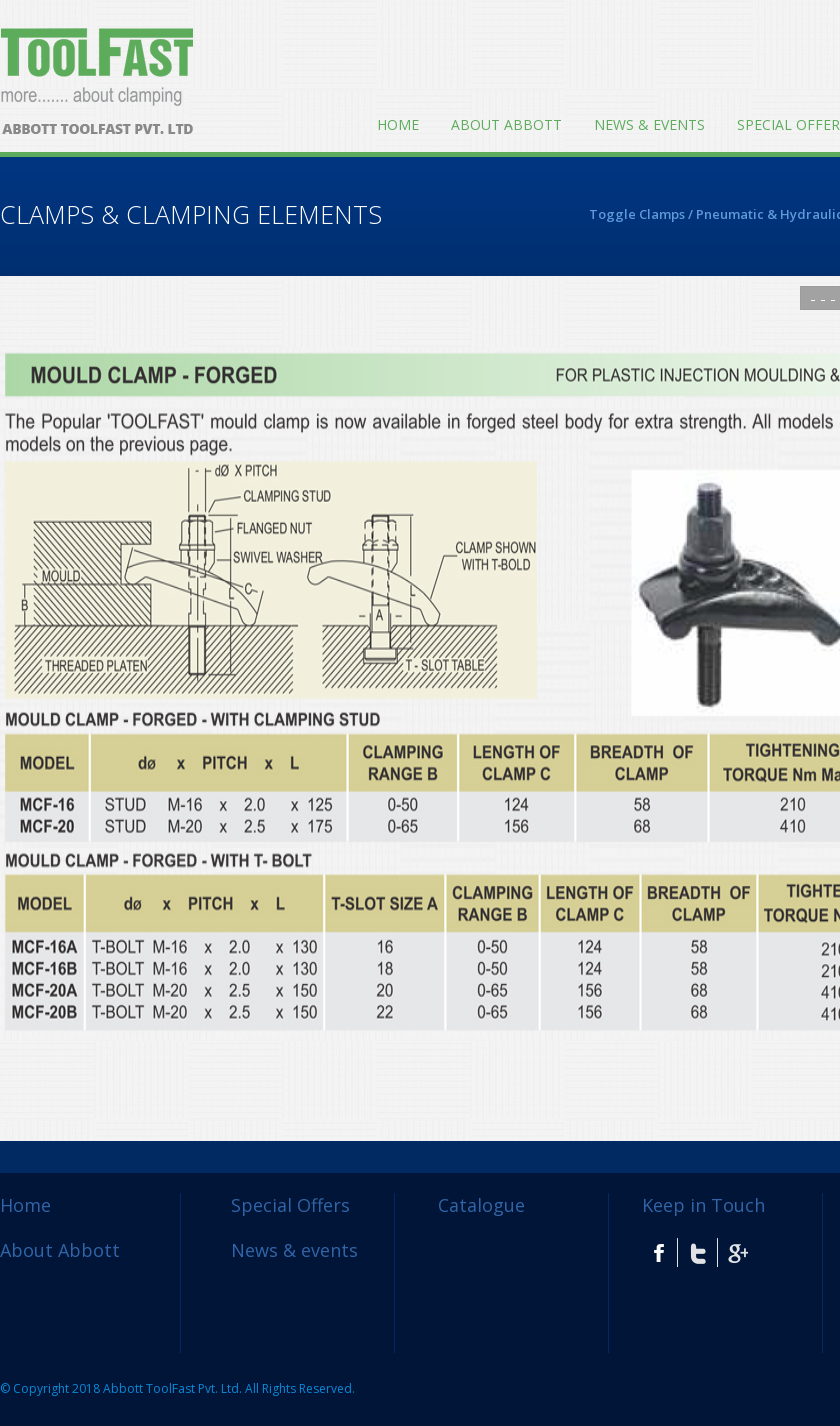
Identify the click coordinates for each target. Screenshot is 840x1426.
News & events (649, 124)
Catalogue (481, 1205)
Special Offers (290, 1205)
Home (398, 124)
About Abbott (506, 124)
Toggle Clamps (637, 214)
